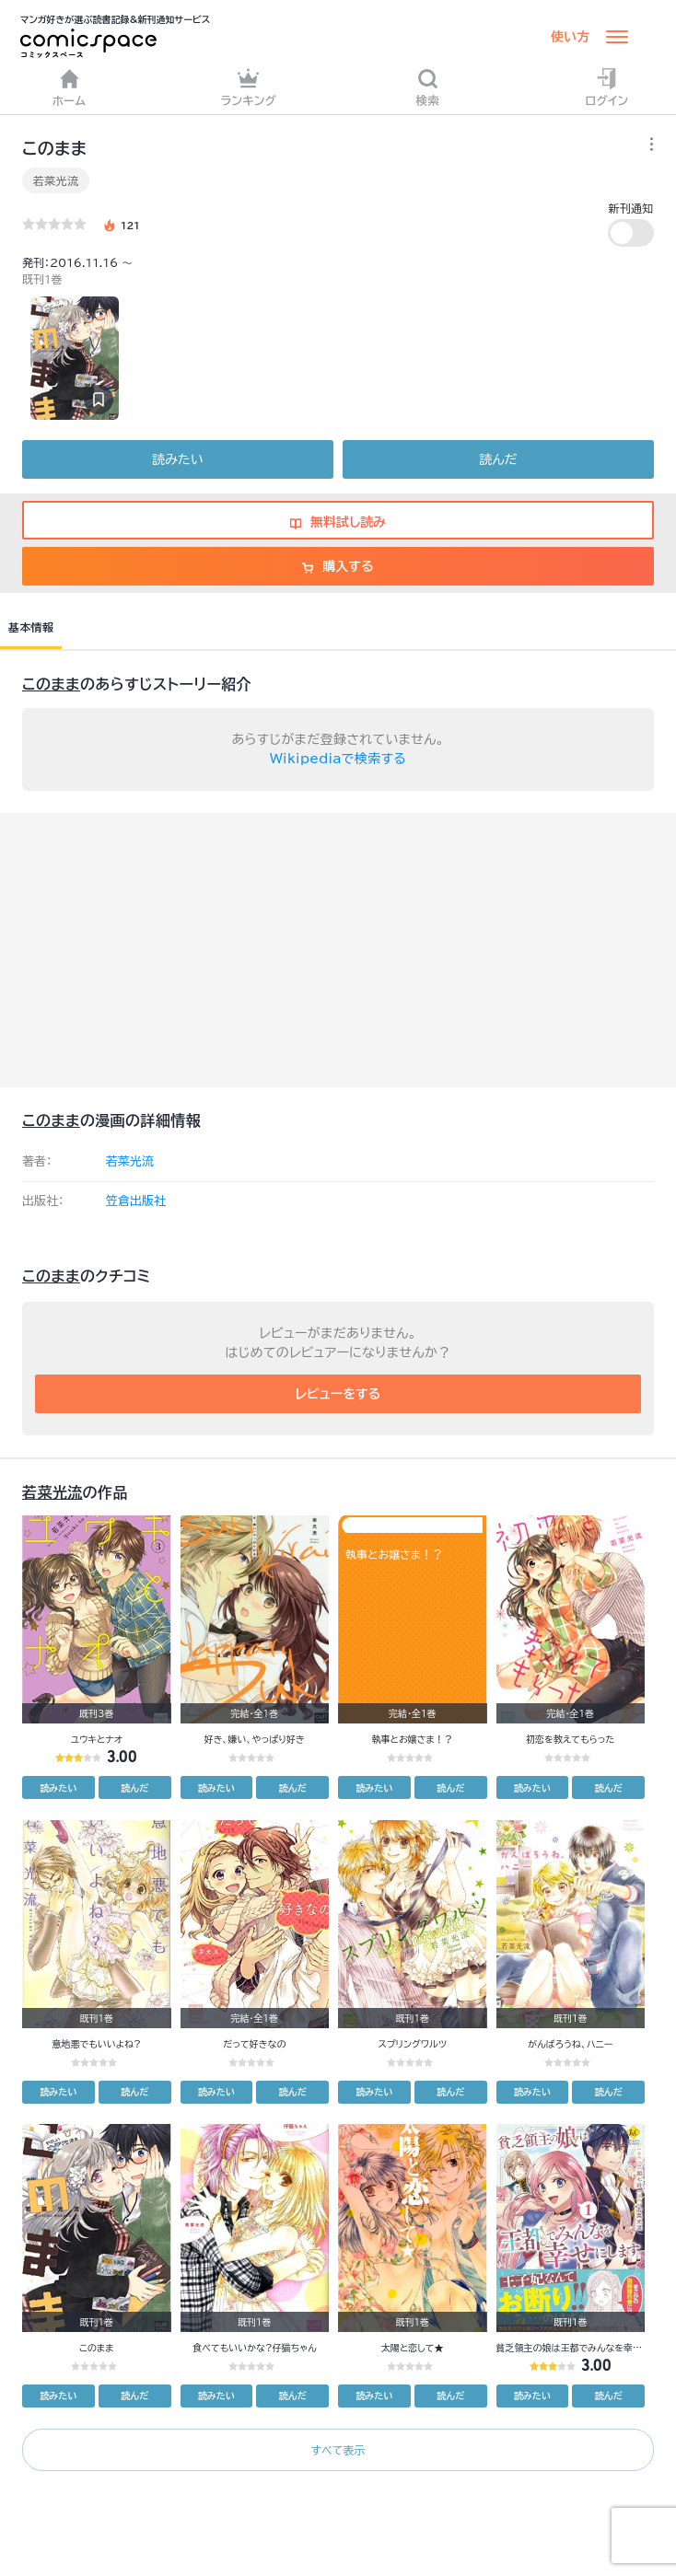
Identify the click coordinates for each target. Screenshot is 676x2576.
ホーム (69, 87)
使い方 (570, 36)
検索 (428, 87)
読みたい (177, 459)
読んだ (498, 459)
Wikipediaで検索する (338, 758)
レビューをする (338, 1393)
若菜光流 (55, 180)
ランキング (248, 87)
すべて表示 (337, 2449)
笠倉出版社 (136, 1201)
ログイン (607, 87)
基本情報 (30, 626)
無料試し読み (338, 522)
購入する (337, 566)
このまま (51, 684)
